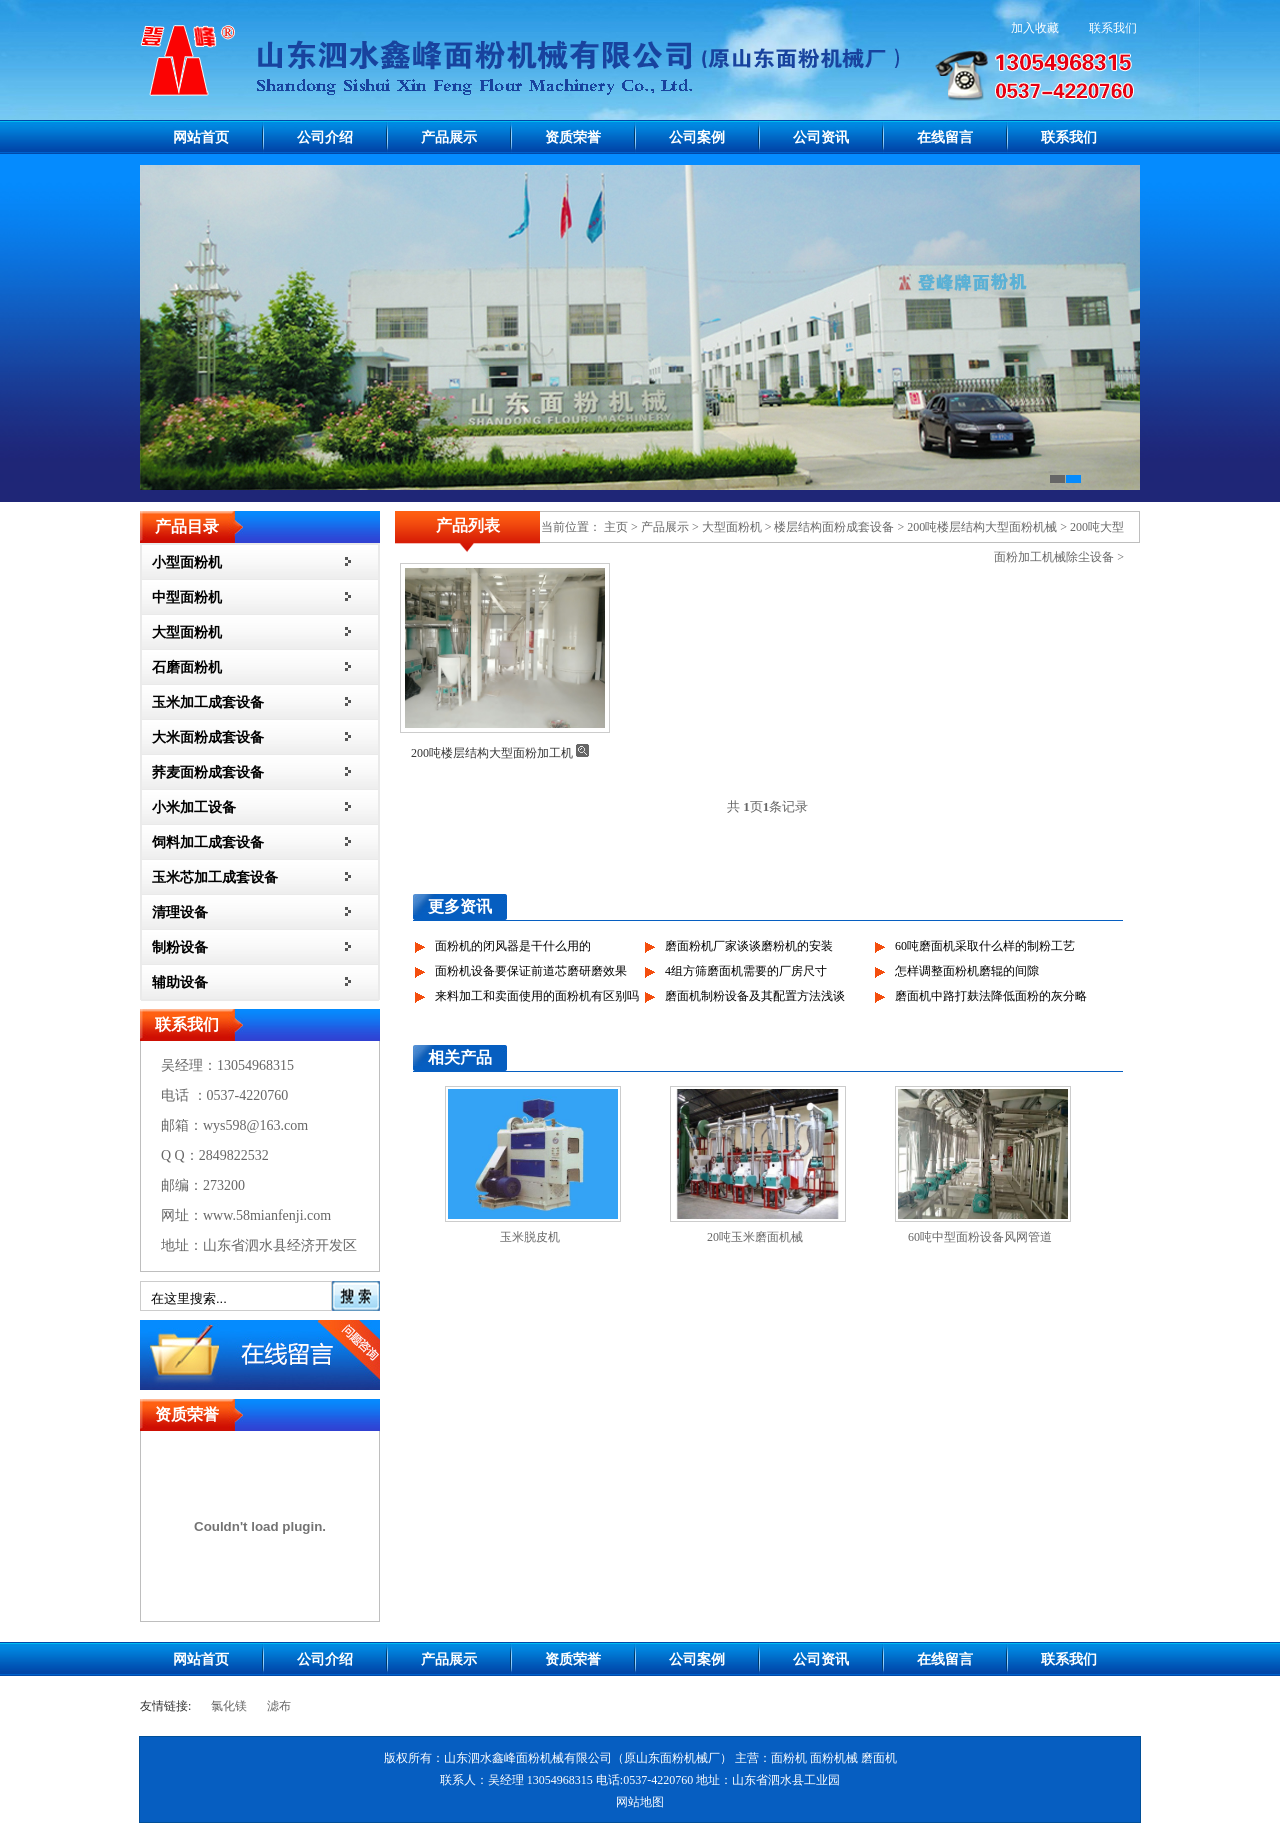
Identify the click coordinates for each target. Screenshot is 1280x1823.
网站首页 (201, 137)
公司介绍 (325, 137)
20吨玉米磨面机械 (755, 1237)
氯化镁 (229, 1706)
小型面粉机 (187, 562)
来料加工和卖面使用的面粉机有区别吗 (537, 996)
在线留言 (945, 137)
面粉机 (789, 1758)
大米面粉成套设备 (208, 737)
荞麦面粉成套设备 (208, 772)
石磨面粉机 (187, 667)
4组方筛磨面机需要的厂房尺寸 (746, 971)
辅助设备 (180, 982)
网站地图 (640, 1802)
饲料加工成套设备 (208, 842)
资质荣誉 (573, 137)
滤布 (279, 1706)
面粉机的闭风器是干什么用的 (513, 946)
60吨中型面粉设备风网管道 (980, 1237)
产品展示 (449, 137)
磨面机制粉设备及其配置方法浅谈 (755, 996)
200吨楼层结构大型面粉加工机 (492, 753)
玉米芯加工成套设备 (215, 877)
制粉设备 (180, 947)
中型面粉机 (187, 597)
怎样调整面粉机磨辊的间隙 (967, 971)
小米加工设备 (194, 807)
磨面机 (879, 1758)
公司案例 (697, 137)
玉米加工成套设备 (208, 702)
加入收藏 (1035, 28)
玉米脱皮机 (530, 1237)
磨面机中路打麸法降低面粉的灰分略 (991, 996)
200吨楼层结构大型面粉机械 (982, 527)
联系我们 (1113, 28)
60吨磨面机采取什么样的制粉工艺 (985, 946)
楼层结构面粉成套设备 (834, 527)
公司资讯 (821, 137)
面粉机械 (834, 1758)
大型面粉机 (187, 632)
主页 (616, 527)
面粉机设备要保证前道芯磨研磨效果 (531, 971)
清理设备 (180, 912)
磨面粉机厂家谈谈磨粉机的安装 (749, 946)
